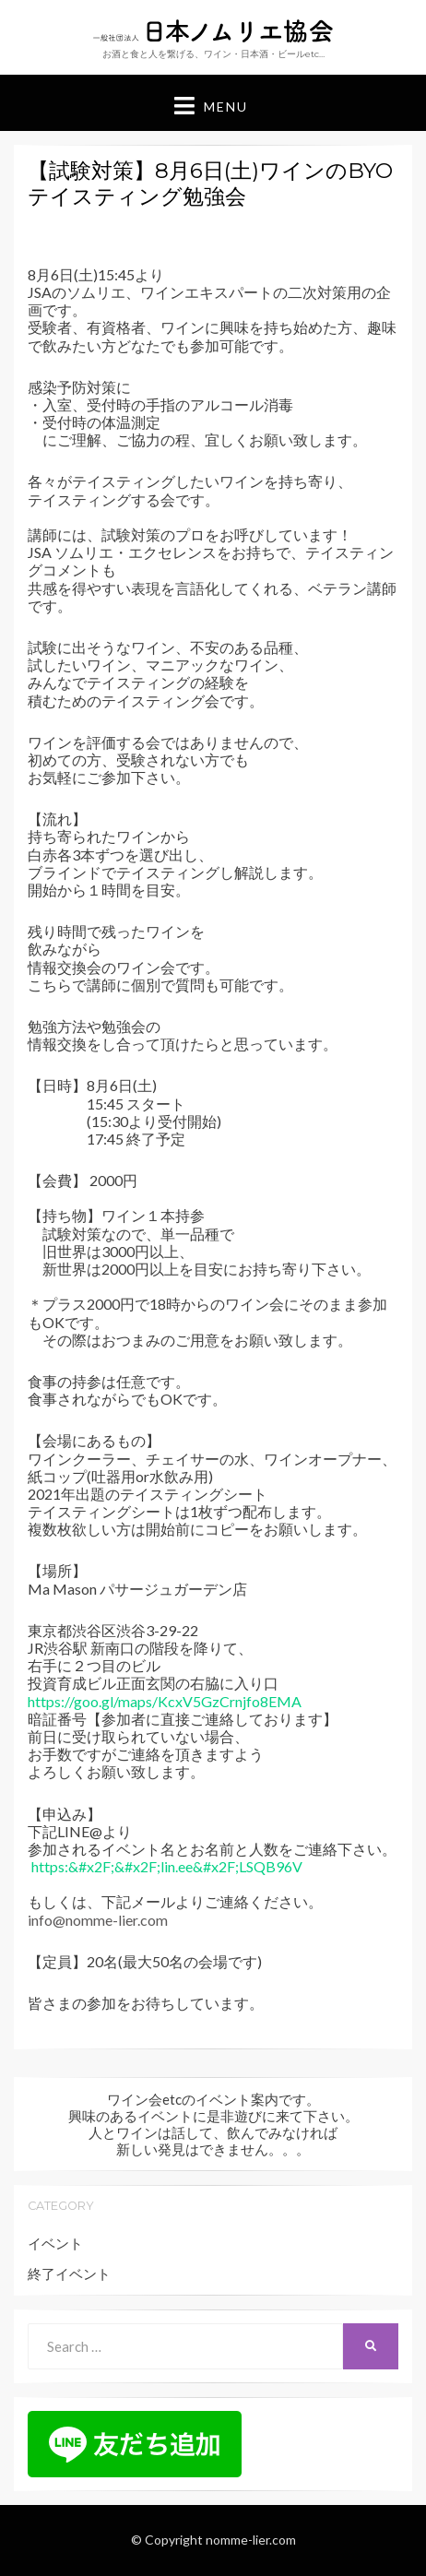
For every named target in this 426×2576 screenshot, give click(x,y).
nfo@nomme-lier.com (99, 1920)
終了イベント (69, 2273)
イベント (55, 2243)
